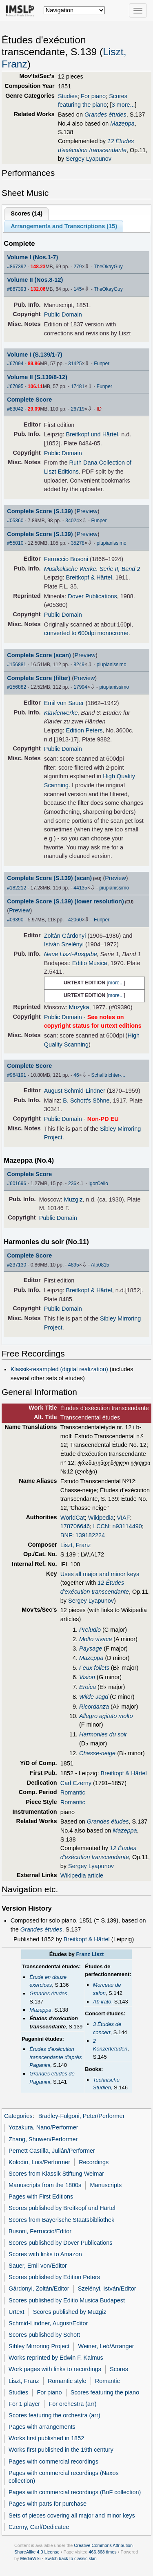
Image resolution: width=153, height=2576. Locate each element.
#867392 (16, 267)
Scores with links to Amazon (45, 2254)
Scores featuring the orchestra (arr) (54, 2415)
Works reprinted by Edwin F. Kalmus (56, 2357)
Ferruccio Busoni (66, 559)
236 (72, 1183)
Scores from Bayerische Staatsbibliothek (61, 2220)
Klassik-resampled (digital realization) (59, 1369)
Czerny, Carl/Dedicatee (39, 2527)
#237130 (16, 1265)
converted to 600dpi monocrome (86, 633)
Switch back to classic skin (70, 2558)
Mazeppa (122, 123)
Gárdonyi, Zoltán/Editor (39, 2288)
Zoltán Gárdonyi (65, 935)
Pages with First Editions (41, 2196)
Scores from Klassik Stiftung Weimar (56, 2173)
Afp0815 (100, 1265)
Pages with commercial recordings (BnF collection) (75, 2492)
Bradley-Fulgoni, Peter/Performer (81, 2116)
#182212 (16, 888)
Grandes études (105, 114)
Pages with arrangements (42, 2426)
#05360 (15, 520)
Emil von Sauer (64, 703)
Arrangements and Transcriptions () (64, 226)
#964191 (16, 1075)
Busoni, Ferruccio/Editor (40, 2231)
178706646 (75, 1526)
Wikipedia (101, 1517)
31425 (75, 363)
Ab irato (102, 2002)
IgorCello (98, 1183)
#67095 (15, 386)
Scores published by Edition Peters (54, 2277)
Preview (86, 511)
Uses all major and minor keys (99, 1574)
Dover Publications (92, 596)
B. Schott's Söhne (86, 1100)
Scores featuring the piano (105, 2392)
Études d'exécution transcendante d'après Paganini (55, 2057)
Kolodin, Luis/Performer (39, 2162)
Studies (68, 96)
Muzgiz (73, 1199)
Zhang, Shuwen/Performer (43, 2139)
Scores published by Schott (44, 2334)
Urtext (16, 2312)
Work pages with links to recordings (55, 2369)
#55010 (15, 543)
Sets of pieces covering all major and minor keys (72, 2515)
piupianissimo (111, 543)
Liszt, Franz (75, 1545)
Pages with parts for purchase (47, 2503)
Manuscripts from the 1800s (45, 2185)
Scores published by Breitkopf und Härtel (62, 2208)
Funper (101, 363)
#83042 (15, 409)
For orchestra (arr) (72, 2404)
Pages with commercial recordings (53, 2461)
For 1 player (24, 2404)
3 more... (123, 104)
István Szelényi (64, 944)
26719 (77, 409)
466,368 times (103, 2551)
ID (99, 409)
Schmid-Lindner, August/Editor (48, 2323)
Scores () (26, 213)
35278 (77, 543)
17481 (77, 386)
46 (76, 1075)
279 (77, 267)
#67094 (15, 363)
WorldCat (72, 1517)
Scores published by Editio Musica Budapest (67, 2300)
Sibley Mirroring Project (39, 2346)
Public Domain (63, 314)
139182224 (90, 1535)
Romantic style (67, 2381)
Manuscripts (106, 2185)
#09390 (15, 920)
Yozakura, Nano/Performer (43, 2127)
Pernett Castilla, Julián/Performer (52, 2150)
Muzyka (79, 1007)
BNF (66, 1535)
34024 (72, 520)
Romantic (72, 1792)
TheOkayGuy (108, 267)
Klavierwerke (61, 713)
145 (77, 289)
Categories (18, 2116)
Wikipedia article (81, 1875)
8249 (78, 664)
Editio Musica (89, 963)
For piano (93, 96)
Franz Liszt (90, 1954)
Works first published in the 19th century (61, 2449)
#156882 (16, 687)
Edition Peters (84, 730)
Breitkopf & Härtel (89, 577)
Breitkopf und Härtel (92, 434)
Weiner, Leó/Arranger (106, 2346)
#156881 (16, 664)
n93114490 (127, 1526)
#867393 (16, 289)
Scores (119, 2369)
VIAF (123, 1517)
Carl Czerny (75, 1783)
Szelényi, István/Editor (107, 2288)
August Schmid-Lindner (74, 1090)
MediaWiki (30, 2558)
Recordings (94, 2162)
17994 (80, 687)
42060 (75, 920)
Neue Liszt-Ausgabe (70, 954)
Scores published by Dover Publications (60, 2242)
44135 (80, 888)
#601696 (16, 1183)
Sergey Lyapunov (88, 158)
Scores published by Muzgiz (69, 2312)
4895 (73, 1265)
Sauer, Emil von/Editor (38, 2265)
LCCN (101, 1526)
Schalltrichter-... (108, 1075)
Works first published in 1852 (46, 2438)
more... (116, 983)
